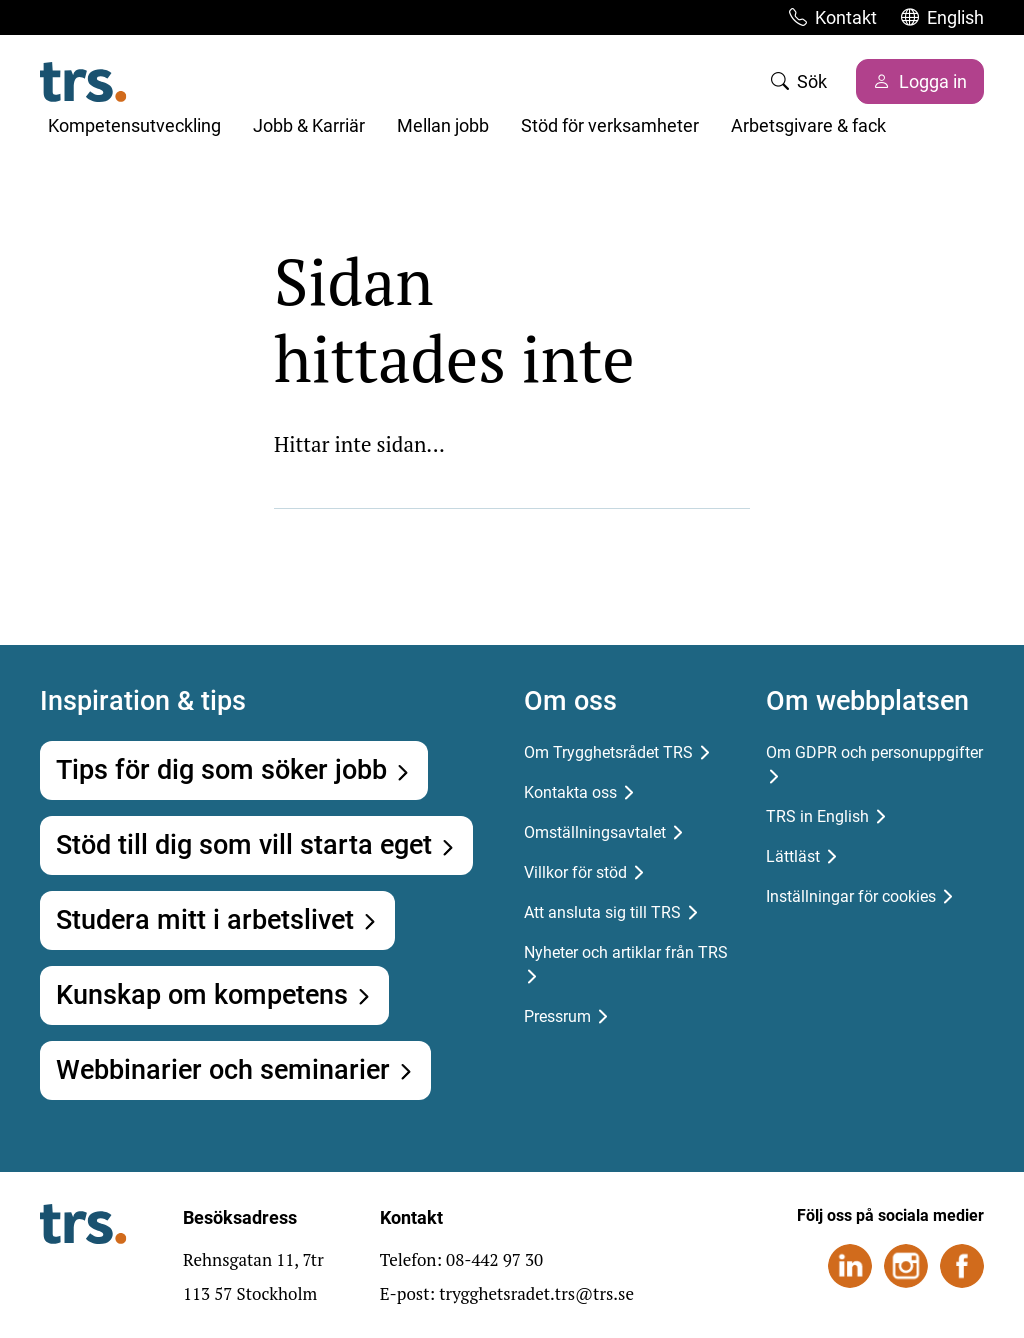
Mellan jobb (443, 125)
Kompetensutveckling (134, 125)
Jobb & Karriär (309, 125)
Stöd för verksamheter (610, 125)
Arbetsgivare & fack (808, 125)
